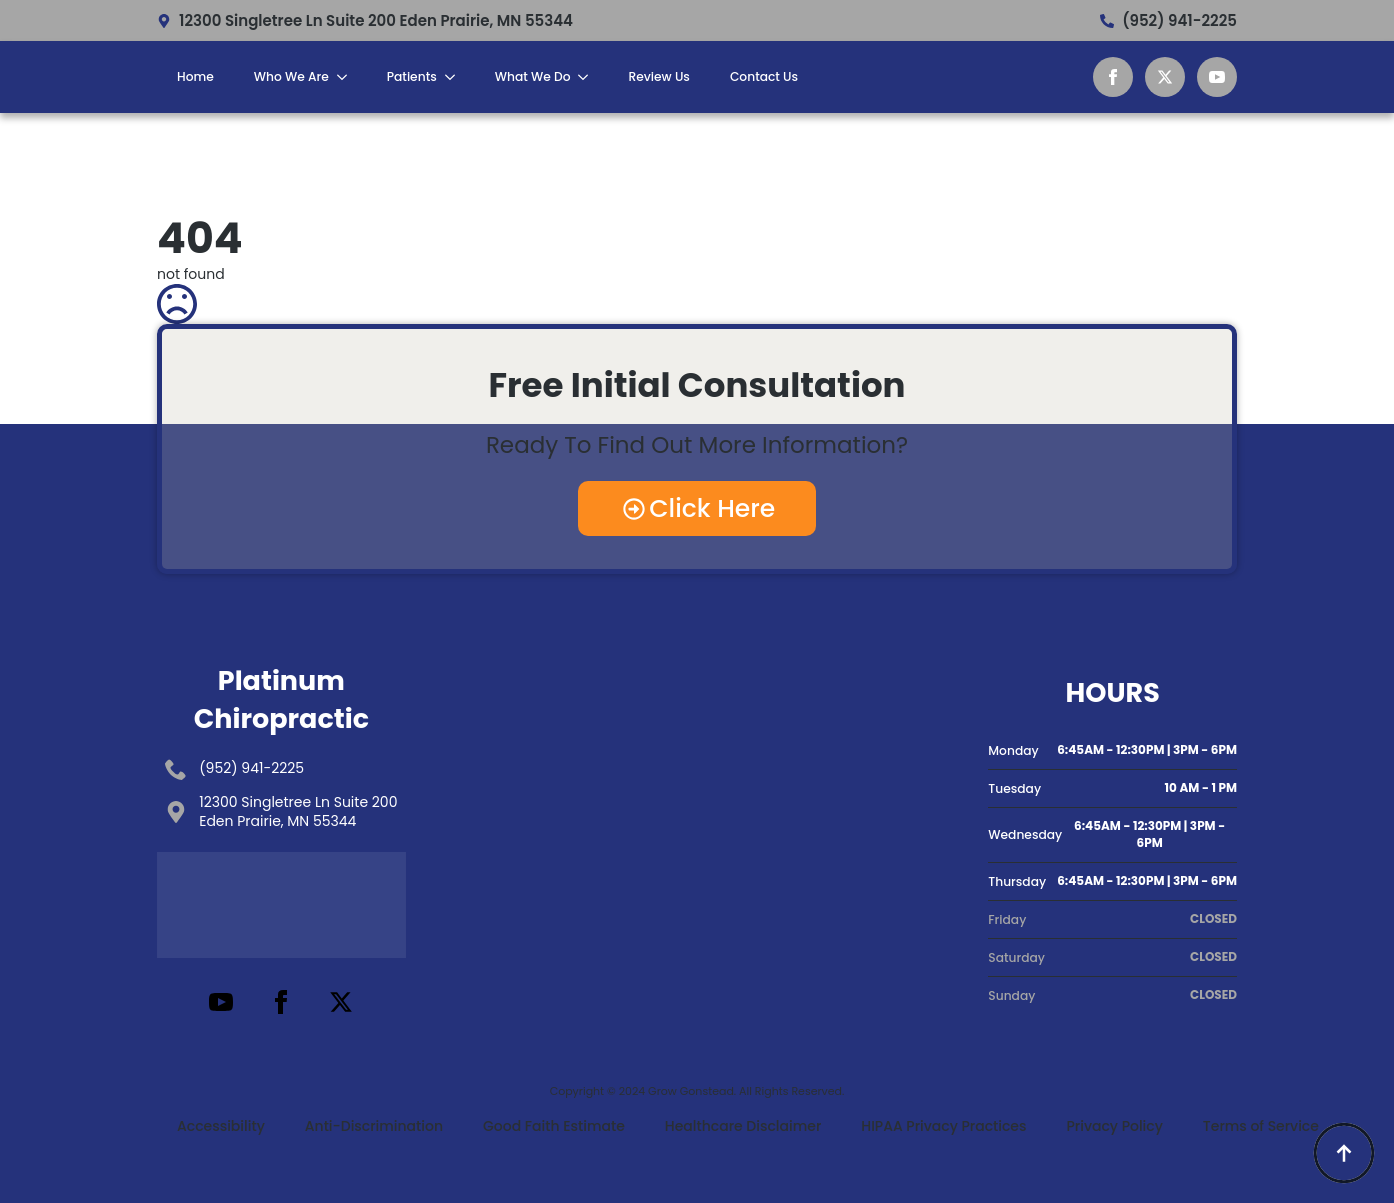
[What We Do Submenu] (589, 77)
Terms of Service (1261, 1126)
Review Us (658, 76)
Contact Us (764, 76)
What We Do (533, 76)
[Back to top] (1344, 1153)
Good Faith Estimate (554, 1126)
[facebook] (1113, 77)
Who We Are (291, 76)
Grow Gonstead (691, 1091)
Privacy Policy (1114, 1126)
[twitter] (1165, 77)
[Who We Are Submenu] (348, 77)
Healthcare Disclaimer (743, 1126)
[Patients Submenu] (456, 77)
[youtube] (1217, 77)
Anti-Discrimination (374, 1126)
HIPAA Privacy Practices (943, 1126)
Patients (412, 76)
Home (195, 76)
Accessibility (221, 1126)
